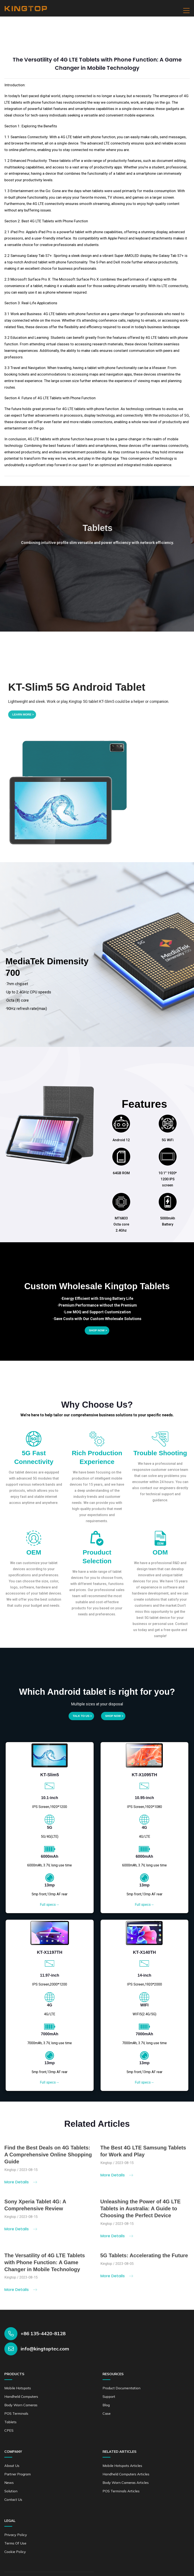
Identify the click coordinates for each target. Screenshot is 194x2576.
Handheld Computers (21, 2396)
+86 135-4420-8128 (43, 2333)
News (9, 2482)
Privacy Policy (15, 2535)
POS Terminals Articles (121, 2491)
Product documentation (121, 2388)
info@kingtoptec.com (45, 2349)
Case (107, 2413)
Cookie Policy (15, 2551)
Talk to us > (82, 1716)
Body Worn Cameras (20, 2405)
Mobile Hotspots (17, 2388)
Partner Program (17, 2474)
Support (109, 2396)
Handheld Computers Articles (126, 2474)
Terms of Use (15, 2543)
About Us (11, 2465)
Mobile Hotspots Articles (122, 2465)
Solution (10, 2491)
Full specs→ (49, 1904)
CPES (8, 2430)
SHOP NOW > (114, 1716)
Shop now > (98, 1330)
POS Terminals (16, 2413)
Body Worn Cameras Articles (126, 2482)
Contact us (13, 2499)
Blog (106, 2405)
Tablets (10, 2422)
